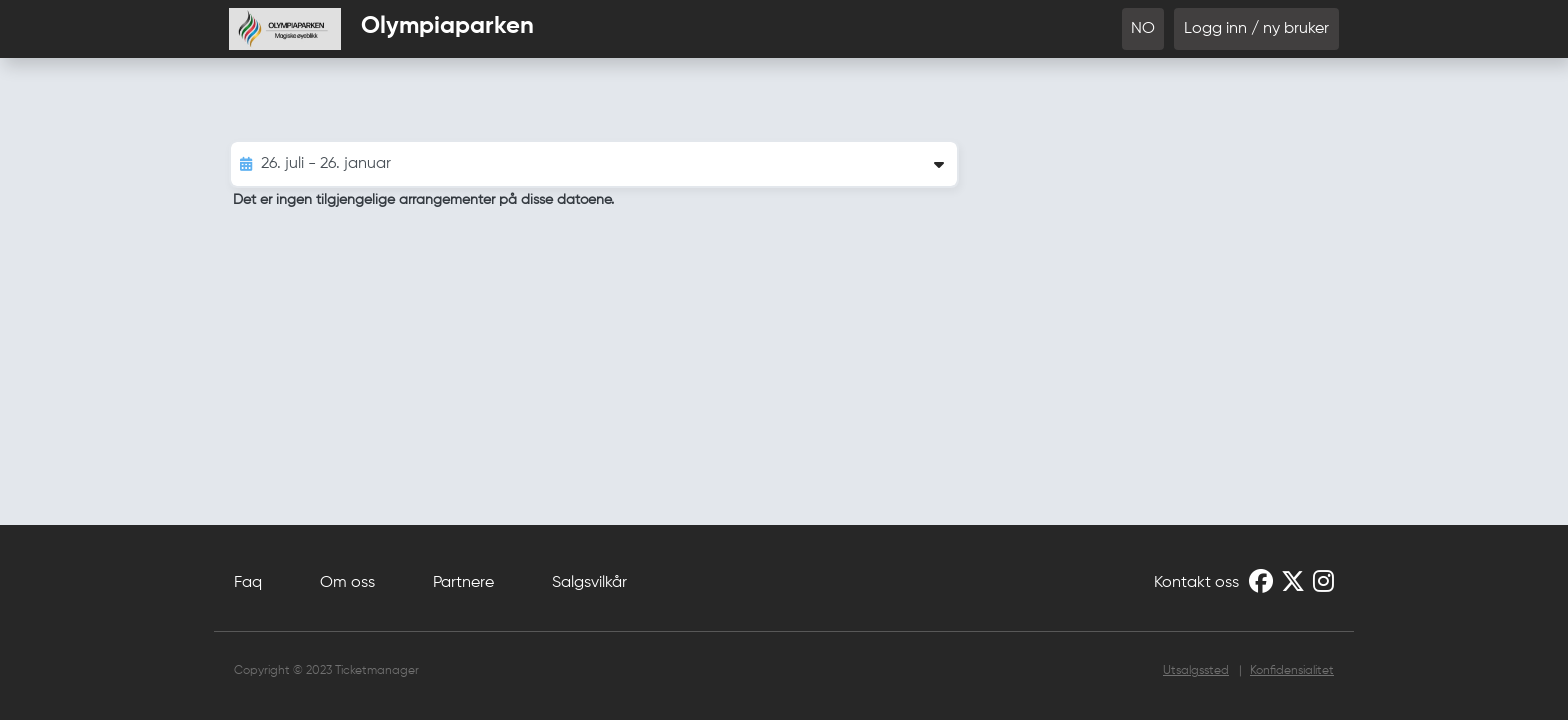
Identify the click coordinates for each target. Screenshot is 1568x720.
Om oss (347, 583)
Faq (248, 583)
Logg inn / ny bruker (1256, 29)
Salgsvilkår (589, 583)
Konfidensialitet (1292, 671)
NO (1143, 29)
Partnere (463, 583)
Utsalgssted (1196, 671)
